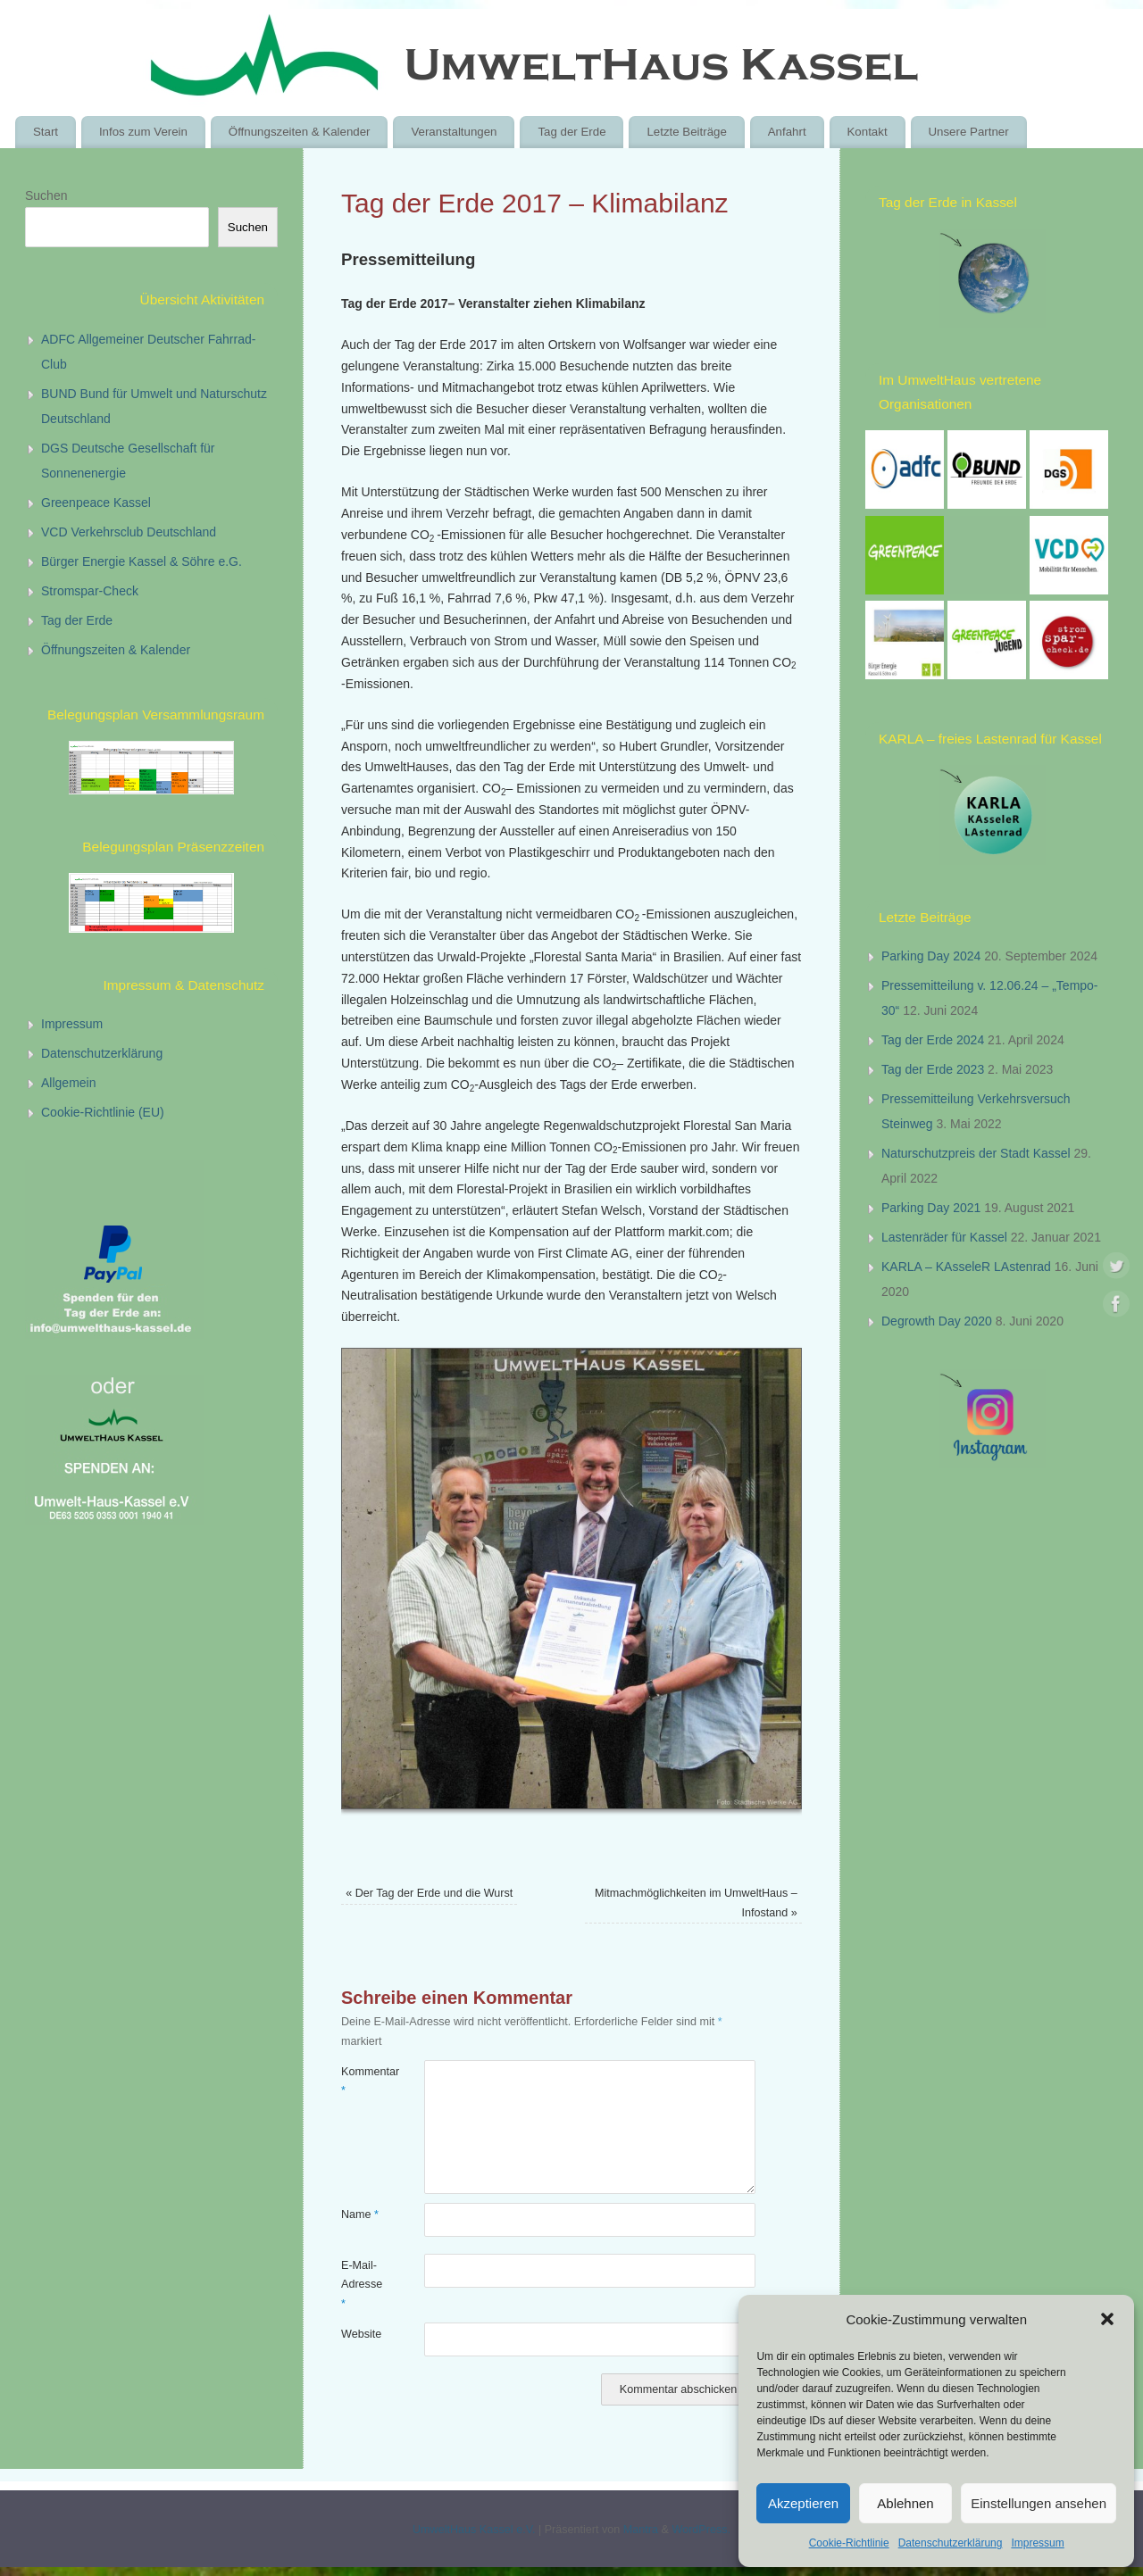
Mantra (640, 2529)
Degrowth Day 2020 (936, 1321)
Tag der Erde (571, 131)
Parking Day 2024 (930, 956)
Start (45, 131)
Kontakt (867, 131)
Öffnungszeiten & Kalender (300, 131)
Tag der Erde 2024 (932, 1040)
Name (360, 2214)
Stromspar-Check (89, 591)
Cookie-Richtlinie (849, 2543)
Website (361, 2334)
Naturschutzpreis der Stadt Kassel (976, 1153)
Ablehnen (905, 2503)
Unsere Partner (968, 131)
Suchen (46, 195)
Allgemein (68, 1083)
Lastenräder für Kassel (944, 1237)
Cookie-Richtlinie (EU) (102, 1112)
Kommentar (361, 2081)
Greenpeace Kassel (96, 502)
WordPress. (701, 2529)
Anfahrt (787, 131)
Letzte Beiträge (686, 131)
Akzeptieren (803, 2503)
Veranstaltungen (453, 131)
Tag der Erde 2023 (932, 1069)
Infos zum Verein (143, 131)
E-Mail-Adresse (361, 2284)
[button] (1107, 2319)
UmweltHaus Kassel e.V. (474, 2529)
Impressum (1037, 2543)
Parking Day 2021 (930, 1208)
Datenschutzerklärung (950, 2543)
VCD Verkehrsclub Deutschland (128, 532)
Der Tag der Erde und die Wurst (429, 1893)
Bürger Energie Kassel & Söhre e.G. (141, 561)
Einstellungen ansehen (1038, 2503)
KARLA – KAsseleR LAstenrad (966, 1266)
